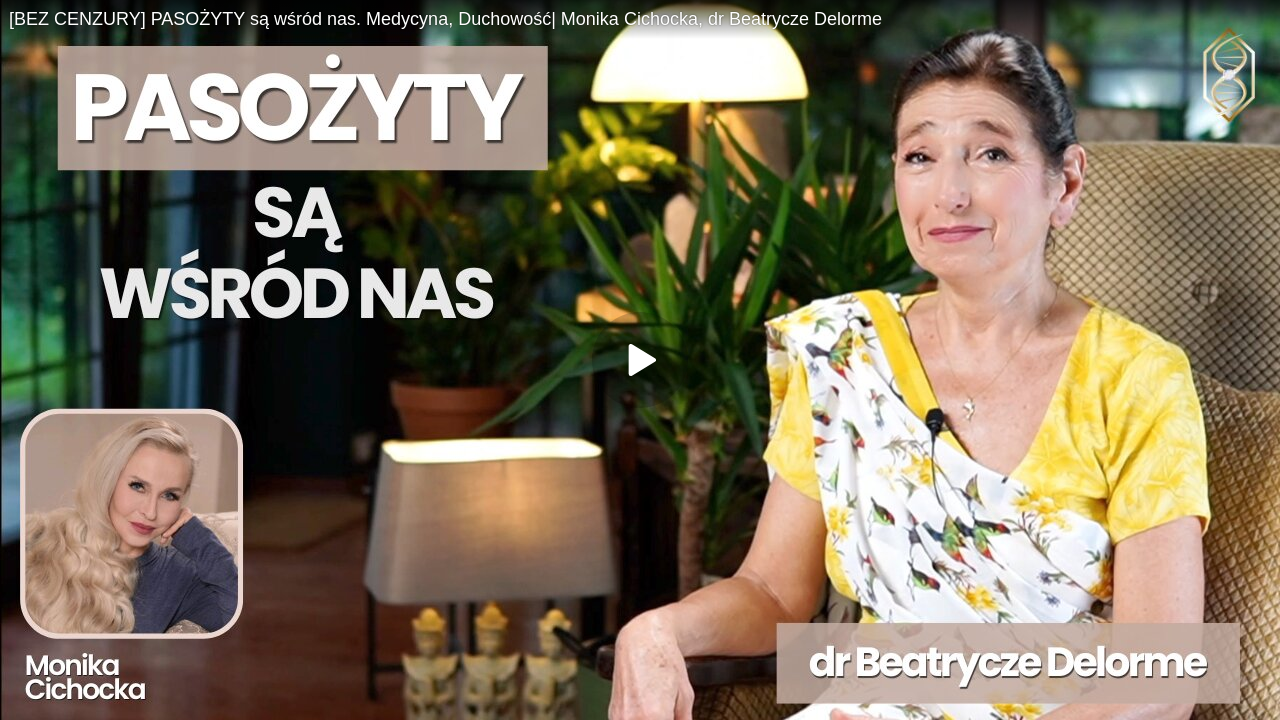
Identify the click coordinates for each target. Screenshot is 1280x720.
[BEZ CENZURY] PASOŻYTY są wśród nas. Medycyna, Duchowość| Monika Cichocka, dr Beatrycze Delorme (445, 19)
